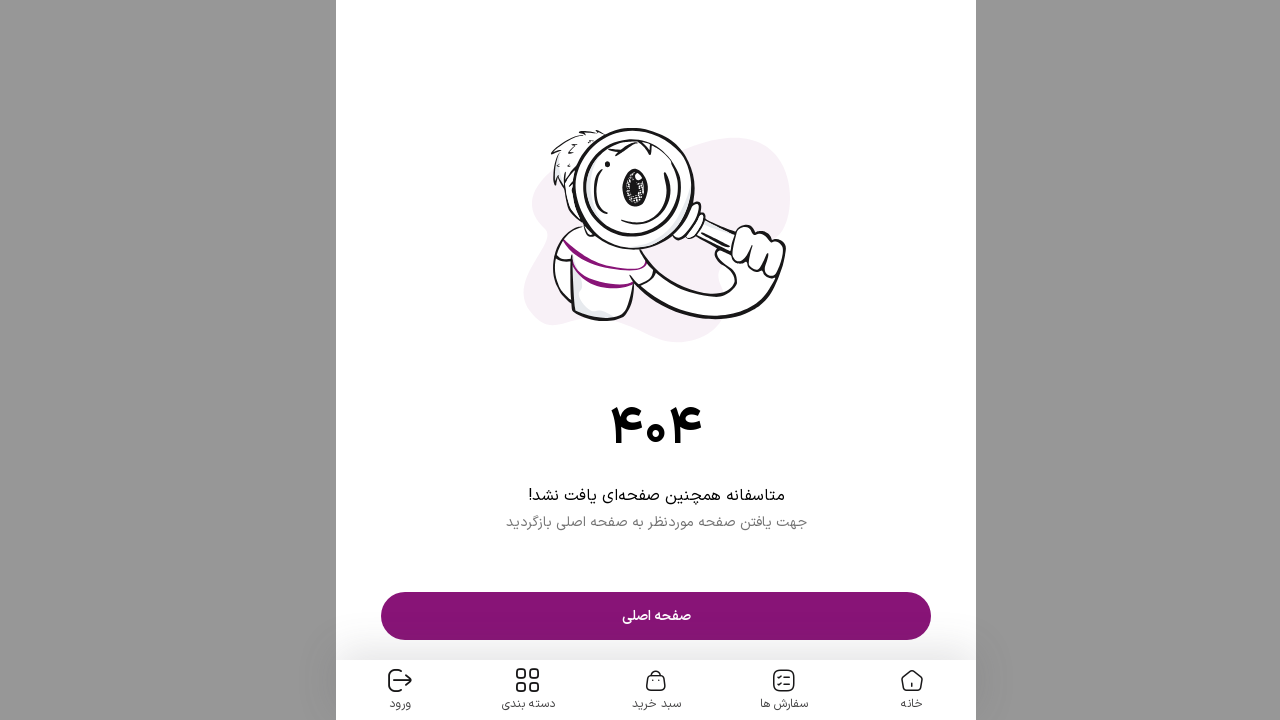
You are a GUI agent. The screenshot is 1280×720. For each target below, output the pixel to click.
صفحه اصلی (640, 616)
